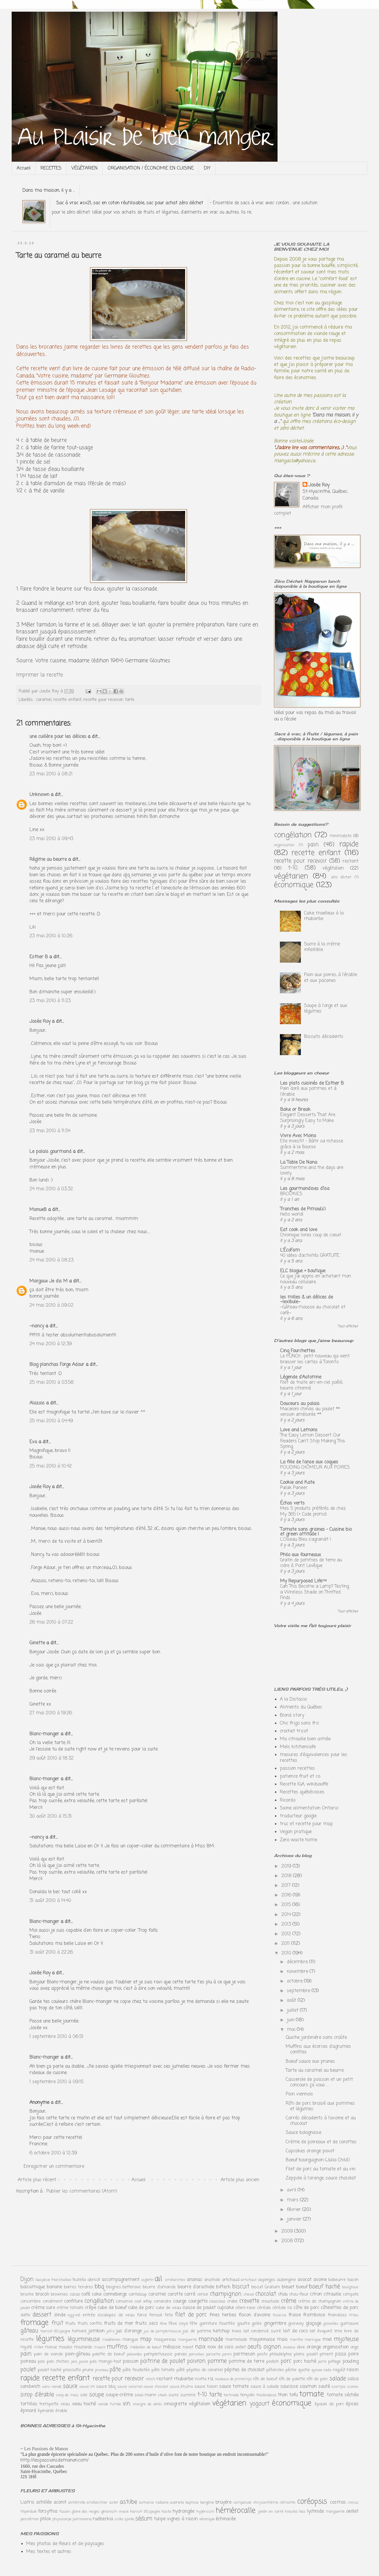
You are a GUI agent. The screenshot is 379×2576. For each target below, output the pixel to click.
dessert (42, 2314)
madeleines (111, 2340)
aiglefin (147, 2280)
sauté (324, 2386)
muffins (117, 2347)
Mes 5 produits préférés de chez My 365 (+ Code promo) (312, 1511)
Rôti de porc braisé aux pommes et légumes (320, 2106)
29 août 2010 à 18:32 (51, 1758)
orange (314, 2347)
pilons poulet (306, 2354)
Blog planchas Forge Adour (56, 1364)
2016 (287, 1895)
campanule (242, 2502)
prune (88, 2370)
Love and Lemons (298, 1430)
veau (65, 2404)
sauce (70, 2386)
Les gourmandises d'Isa (304, 1188)
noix (200, 2347)
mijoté (26, 2347)
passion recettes (297, 1768)
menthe (296, 2340)
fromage (34, 2322)
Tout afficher (348, 1326)
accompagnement (121, 2279)
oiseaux (289, 2347)
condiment (52, 2301)
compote (351, 2294)
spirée (129, 2519)
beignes (113, 2287)
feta (169, 2315)
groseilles (330, 2324)
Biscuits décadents (323, 1036)
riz (210, 2379)
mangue (130, 2339)
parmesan (244, 2354)
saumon (308, 2386)
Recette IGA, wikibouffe (304, 1784)
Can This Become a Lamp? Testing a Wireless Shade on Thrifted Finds (314, 1592)
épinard (28, 2410)
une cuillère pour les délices (57, 736)
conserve (124, 2301)
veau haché (84, 2404)
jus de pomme (197, 2331)
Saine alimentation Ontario (309, 1808)
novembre (298, 1971)
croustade (270, 2301)
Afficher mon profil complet (308, 510)
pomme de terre (246, 2361)
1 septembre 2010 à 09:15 (56, 2081)
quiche (304, 2370)
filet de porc (191, 2314)
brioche (27, 2294)
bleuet (288, 2287)
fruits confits (90, 2323)
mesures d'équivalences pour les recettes (313, 1757)
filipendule (28, 2511)
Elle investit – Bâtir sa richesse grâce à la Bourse (311, 1144)
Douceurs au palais (300, 1403)
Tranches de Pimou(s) (303, 1209)
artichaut (249, 2280)
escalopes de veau (116, 2315)
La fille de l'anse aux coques (309, 1462)
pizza (340, 2354)
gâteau (29, 2331)
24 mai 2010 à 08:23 (51, 1260)
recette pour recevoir (103, 700)
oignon (272, 2347)
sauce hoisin (206, 2386)
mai (292, 2029)
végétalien (333, 868)
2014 (286, 1914)
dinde (60, 2315)
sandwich (30, 2386)
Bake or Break (295, 1109)
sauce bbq (106, 2386)
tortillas (28, 2404)
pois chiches (58, 2361)
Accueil (24, 168)
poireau (28, 2361)
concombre (30, 2301)
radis (327, 2370)
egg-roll (74, 2315)
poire (353, 2354)
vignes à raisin (182, 2519)
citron (316, 2294)
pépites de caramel (204, 2370)
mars (293, 2200)
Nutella (79, 2280)
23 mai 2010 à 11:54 (49, 1131)
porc (286, 2361)
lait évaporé (321, 2331)
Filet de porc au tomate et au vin (320, 2169)
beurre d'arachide (196, 2287)
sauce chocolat (155, 2387)
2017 (286, 1885)
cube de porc (141, 2307)
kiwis (236, 2331)
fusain (64, 2511)
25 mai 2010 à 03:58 (51, 1382)
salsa (353, 2379)
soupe (96, 2394)
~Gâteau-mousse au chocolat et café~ (312, 1310)
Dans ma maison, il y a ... (48, 190)
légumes (50, 2338)
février (294, 2209)
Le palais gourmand (50, 1151)
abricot (93, 2280)
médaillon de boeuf (145, 2347)
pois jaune (79, 2361)
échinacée (226, 2519)
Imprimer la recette (39, 675)
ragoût (339, 2370)
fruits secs (146, 2323)
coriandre (162, 2301)
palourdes (134, 2354)
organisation (284, 845)
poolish (272, 2361)
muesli (99, 2347)
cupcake (225, 2307)
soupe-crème (119, 2395)
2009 (287, 2231)
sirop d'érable (37, 2394)
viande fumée (109, 2404)
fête (193, 2323)
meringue (313, 2340)
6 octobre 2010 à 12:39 (53, 2153)
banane (54, 2287)
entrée (89, 2315)
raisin (353, 2369)
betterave (131, 2287)
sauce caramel (129, 2387)
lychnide (315, 2511)
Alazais (37, 1403)
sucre (174, 2395)
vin (126, 2403)
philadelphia (280, 2354)
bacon (353, 2280)
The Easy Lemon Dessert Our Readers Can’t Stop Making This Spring (312, 1441)
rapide (349, 844)
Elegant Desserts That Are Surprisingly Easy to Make (307, 1117)
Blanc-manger (44, 1734)
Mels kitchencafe (298, 1747)
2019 (287, 1866)
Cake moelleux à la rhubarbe (324, 916)
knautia (291, 2511)
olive (301, 2347)
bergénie (207, 2502)
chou (282, 2294)
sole (83, 2395)
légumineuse (84, 2339)
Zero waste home (298, 1840)
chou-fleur (298, 2294)
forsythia (47, 2511)
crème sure (43, 2307)
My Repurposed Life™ (303, 1581)
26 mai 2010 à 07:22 (51, 1622)
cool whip (143, 2301)
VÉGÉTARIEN (84, 168)
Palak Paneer (293, 1487)
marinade (211, 2339)
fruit (57, 2323)
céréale (264, 2308)
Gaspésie (43, 2280)
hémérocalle (235, 2510)
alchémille (76, 2502)
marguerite (187, 2340)
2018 (287, 1875)
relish (150, 2379)
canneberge (115, 2294)
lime (338, 2331)
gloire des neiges (85, 2511)
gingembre (275, 2323)
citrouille (332, 2294)
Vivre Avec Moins (298, 1135)
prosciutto (72, 2370)
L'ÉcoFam (290, 1250)
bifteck (223, 2287)
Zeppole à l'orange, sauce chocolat (321, 2178)
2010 (287, 1953)
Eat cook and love (298, 1229)
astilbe (128, 2502)
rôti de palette (292, 2379)
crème (288, 2301)
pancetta (213, 2354)
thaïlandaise (266, 2395)
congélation (293, 835)
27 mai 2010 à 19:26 (50, 1713)
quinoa (316, 2370)
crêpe (90, 2307)
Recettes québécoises (302, 1792)
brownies (59, 2294)
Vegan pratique (296, 1831)
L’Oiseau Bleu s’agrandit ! (305, 1539)
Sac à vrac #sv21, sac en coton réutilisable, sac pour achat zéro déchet (129, 203)
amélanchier (97, 2502)
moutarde (83, 2347)
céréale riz (282, 2308)
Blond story (292, 1715)
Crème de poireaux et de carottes (321, 2142)
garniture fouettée (217, 2323)
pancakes (196, 2354)
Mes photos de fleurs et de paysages (65, 2543)
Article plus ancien (240, 2180)
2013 (286, 1924)
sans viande (52, 2387)
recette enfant (67, 700)
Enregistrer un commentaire (54, 2166)
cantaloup (138, 2294)
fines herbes (223, 2315)
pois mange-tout (105, 2361)
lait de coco (295, 2331)
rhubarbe (183, 2379)
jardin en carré (270, 2511)
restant (351, 861)
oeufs (255, 2347)
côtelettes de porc (340, 2307)
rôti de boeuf (265, 2379)
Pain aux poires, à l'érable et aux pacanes (330, 977)
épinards (46, 2411)
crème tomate (70, 2308)
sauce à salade (264, 2386)
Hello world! (291, 1214)
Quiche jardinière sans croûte (316, 2037)
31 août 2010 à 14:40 (50, 1900)
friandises (337, 2315)
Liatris (27, 2502)
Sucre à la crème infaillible (322, 947)
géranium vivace (115, 2511)
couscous (217, 2301)
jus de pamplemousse (162, 2331)
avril (292, 2190)
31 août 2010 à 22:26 (51, 1952)
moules (65, 2347)
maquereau (165, 2339)
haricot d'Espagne (56, 2331)
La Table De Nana (298, 1162)
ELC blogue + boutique (302, 1271)
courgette (198, 2301)
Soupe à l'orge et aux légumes (325, 1008)
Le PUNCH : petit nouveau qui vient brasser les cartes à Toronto (315, 1359)
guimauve (349, 2323)
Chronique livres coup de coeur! (310, 1235)
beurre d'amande (159, 2287)
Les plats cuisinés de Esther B (312, 1083)
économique (293, 885)
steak (162, 2395)
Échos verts (292, 1503)
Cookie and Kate (297, 1482)
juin (291, 2020)
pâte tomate (163, 2370)
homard (79, 2331)
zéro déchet (341, 877)
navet (188, 2347)
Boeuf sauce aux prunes (310, 2061)
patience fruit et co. (300, 1776)
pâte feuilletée (136, 2370)
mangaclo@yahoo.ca (294, 461)
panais (180, 2354)
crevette (249, 2301)
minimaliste (341, 836)
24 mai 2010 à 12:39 (50, 1344)
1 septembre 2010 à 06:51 (56, 2036)
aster (113, 2502)
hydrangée (183, 2511)
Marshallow (61, 2280)
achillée (44, 2502)
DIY (207, 168)
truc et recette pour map (306, 1824)
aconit (60, 2502)
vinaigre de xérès (147, 2404)
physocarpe (61, 2519)
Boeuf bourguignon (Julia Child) (318, 2160)
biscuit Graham (265, 2287)
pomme (217, 2361)
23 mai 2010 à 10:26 (50, 936)
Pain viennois (299, 2094)
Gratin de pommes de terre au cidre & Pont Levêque (311, 1563)
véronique (207, 2519)
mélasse (171, 2347)
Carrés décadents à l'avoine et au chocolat (321, 2121)
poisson (130, 2361)
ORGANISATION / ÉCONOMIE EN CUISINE (151, 168)
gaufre (243, 2323)
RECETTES (51, 168)
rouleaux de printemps (233, 2379)
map (146, 2339)
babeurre (337, 2280)
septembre (299, 1990)
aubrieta (177, 2502)
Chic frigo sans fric (299, 1723)
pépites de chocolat (244, 2369)
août (292, 2000)
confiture (73, 2301)
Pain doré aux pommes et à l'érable (308, 1091)
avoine (320, 2279)
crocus (353, 2502)
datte (25, 2315)
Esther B (38, 957)
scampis (338, 2387)
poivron (196, 2361)
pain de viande (48, 2354)
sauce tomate (234, 2386)
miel (327, 2339)
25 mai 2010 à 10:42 (50, 1466)
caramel (43, 700)
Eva (33, 1442)
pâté (180, 2370)
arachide (212, 2280)
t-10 (293, 868)
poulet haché (50, 2370)
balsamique (32, 2287)
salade (337, 2378)
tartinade (231, 2395)
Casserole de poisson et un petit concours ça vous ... (319, 2082)
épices (352, 2404)
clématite (287, 2502)
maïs (282, 2339)
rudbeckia (103, 2519)
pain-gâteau (77, 2354)
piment (326, 2354)
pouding (351, 2361)
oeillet (240, 2347)
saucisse (289, 2386)
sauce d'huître (181, 2387)
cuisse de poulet (199, 2307)
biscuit (240, 2286)
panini (227, 2354)
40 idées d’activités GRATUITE (310, 1255)
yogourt (259, 2403)
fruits (70, 2323)
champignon (225, 2294)
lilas (302, 2511)
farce (142, 2315)
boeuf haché (324, 2286)
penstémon (29, 2519)
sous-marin (145, 2395)
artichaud (230, 2280)
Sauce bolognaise (303, 2132)
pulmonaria (82, 2519)
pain (313, 844)
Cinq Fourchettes (297, 1351)
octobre (295, 1981)
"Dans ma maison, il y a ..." (316, 418)
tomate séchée (343, 2395)
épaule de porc (329, 2404)
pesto (262, 2354)
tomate (311, 2394)
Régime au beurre (48, 859)
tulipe (160, 2519)
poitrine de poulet (162, 2361)
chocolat (265, 2294)
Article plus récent (37, 2180)
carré (189, 2294)
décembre (298, 1962)
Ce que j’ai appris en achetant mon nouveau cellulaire (315, 1279)
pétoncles (275, 2370)
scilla (119, 2519)
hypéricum (205, 2511)
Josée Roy (39, 1021)
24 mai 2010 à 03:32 (51, 1189)
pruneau (101, 2370)
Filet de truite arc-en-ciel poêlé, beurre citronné (311, 1385)
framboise (314, 2315)
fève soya (178, 2323)
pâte (115, 2369)
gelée (257, 2323)
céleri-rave (245, 2308)
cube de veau (168, 2308)
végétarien (291, 876)
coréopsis (312, 2501)
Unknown (39, 794)
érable (61, 2411)
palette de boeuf (108, 2354)
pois (41, 2361)
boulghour (350, 2287)
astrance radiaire (153, 2502)
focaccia (279, 2315)
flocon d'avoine (254, 2315)
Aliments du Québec (301, 1707)
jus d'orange (129, 2331)
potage (334, 2361)
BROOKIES (291, 1194)
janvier (295, 2219)
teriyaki (247, 2395)
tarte (129, 700)
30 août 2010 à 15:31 (50, 1816)
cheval (248, 2294)
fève (163, 2324)
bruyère (223, 2502)
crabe (232, 2301)
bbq (99, 2286)
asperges (266, 2280)
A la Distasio (293, 1699)
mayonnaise (262, 2339)
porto (322, 2361)
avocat (305, 2279)
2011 (286, 1943)
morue (51, 2347)
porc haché (304, 2361)
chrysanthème (265, 2502)
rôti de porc (317, 2379)
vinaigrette (175, 2404)
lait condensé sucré (262, 2331)
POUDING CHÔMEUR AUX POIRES (315, 1467)
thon (282, 2395)
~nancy (36, 1326)
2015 (286, 1904)
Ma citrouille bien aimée (305, 1739)
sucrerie (188, 2395)
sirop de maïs (67, 2395)
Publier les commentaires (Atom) (81, 2191)
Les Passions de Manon (46, 2448)
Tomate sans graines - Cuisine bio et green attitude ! (316, 1532)
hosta (166, 2511)
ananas (194, 2279)
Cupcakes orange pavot (310, 2151)
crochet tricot (294, 1731)
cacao (75, 2294)
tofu (293, 2395)
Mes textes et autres (48, 2551)
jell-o (111, 2331)
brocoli (42, 2294)
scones (353, 2387)
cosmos (338, 2502)
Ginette (37, 1643)
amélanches (175, 2280)
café (85, 2294)
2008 (287, 2241)
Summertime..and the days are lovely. (311, 1170)
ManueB (38, 1209)
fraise (295, 2315)
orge (354, 2347)
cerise (202, 2294)
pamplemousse (158, 2354)
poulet (28, 2369)
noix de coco (220, 2347)
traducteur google (298, 1816)
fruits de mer (119, 2323)
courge (179, 2301)
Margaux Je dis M (48, 1281)
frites (354, 2315)
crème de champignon (319, 2301)
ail (158, 2278)
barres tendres (78, 2287)
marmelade (236, 2339)
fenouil (155, 2315)
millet (38, 2347)
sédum (143, 2518)
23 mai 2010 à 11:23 (50, 1000)
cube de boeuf (112, 2307)
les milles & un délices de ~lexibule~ (306, 1300)
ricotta (200, 2379)
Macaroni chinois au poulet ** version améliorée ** (310, 1412)
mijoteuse (346, 2339)
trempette (49, 2404)
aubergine (286, 2280)
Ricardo (287, 1800)
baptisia (192, 2502)
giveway (296, 2323)
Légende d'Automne (300, 1377)
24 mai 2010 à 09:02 (51, 1305)
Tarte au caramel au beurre (315, 2070)
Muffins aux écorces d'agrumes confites (318, 2049)
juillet (293, 2010)
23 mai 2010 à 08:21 (51, 774)
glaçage (313, 2323)
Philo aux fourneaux (300, 1554)
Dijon (27, 2279)
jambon (96, 2331)
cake (96, 2294)
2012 (286, 1934)
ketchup (221, 2331)
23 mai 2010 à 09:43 (51, 838)
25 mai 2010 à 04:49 (51, 1421)
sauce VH (87, 2387)
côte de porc (306, 2307)
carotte (175, 2294)
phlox (45, 2519)
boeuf (302, 2287)
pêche (290, 2370)
